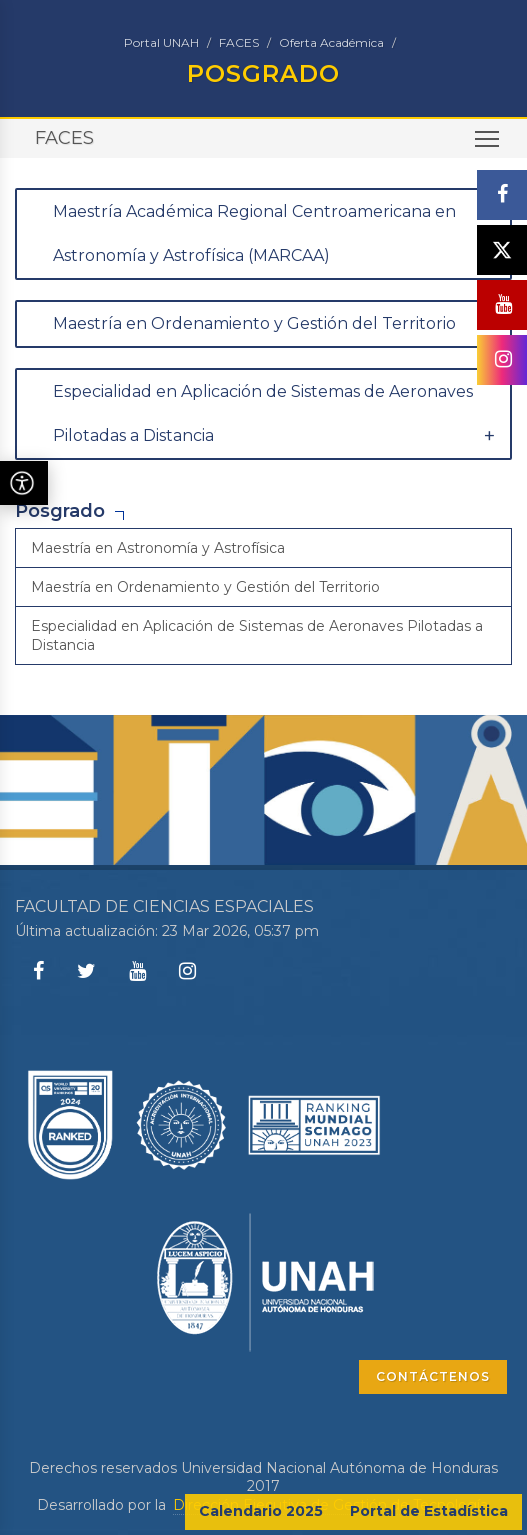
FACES (239, 42)
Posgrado (60, 511)
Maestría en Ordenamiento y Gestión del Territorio (205, 587)
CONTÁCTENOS (433, 1376)
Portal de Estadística (429, 1511)
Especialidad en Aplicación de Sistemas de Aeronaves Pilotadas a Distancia (257, 635)
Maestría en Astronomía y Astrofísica (158, 548)
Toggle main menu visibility (488, 145)
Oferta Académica (331, 42)
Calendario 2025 (261, 1511)
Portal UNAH (161, 42)
